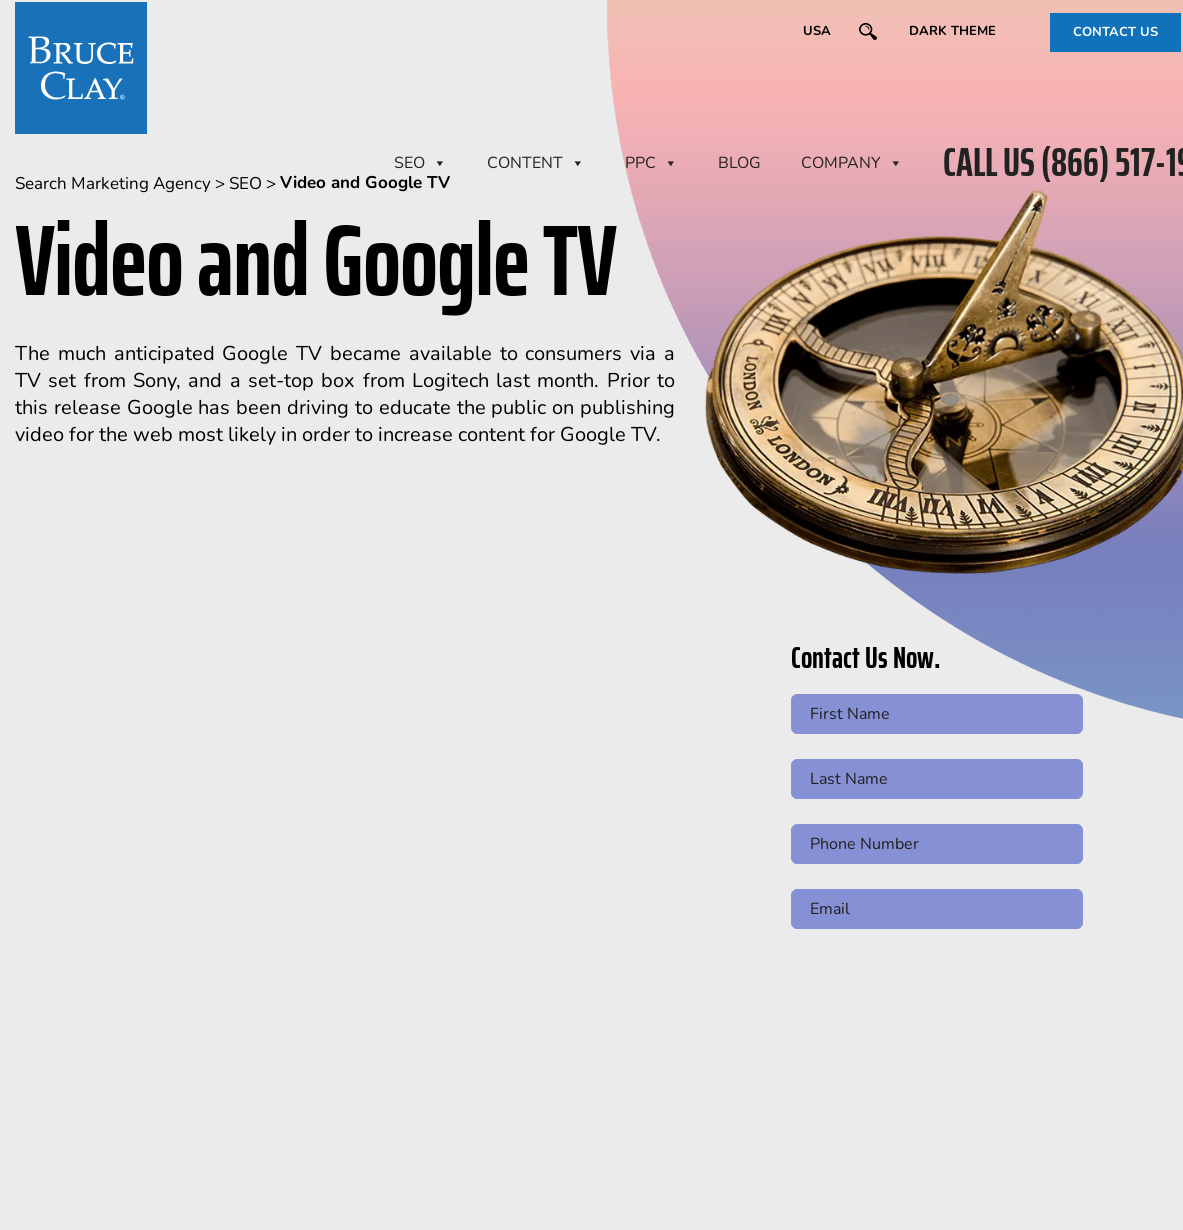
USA (817, 31)
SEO (420, 163)
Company (852, 163)
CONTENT (536, 163)
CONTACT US (1115, 32)
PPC (651, 163)
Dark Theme (952, 31)
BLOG (739, 163)
